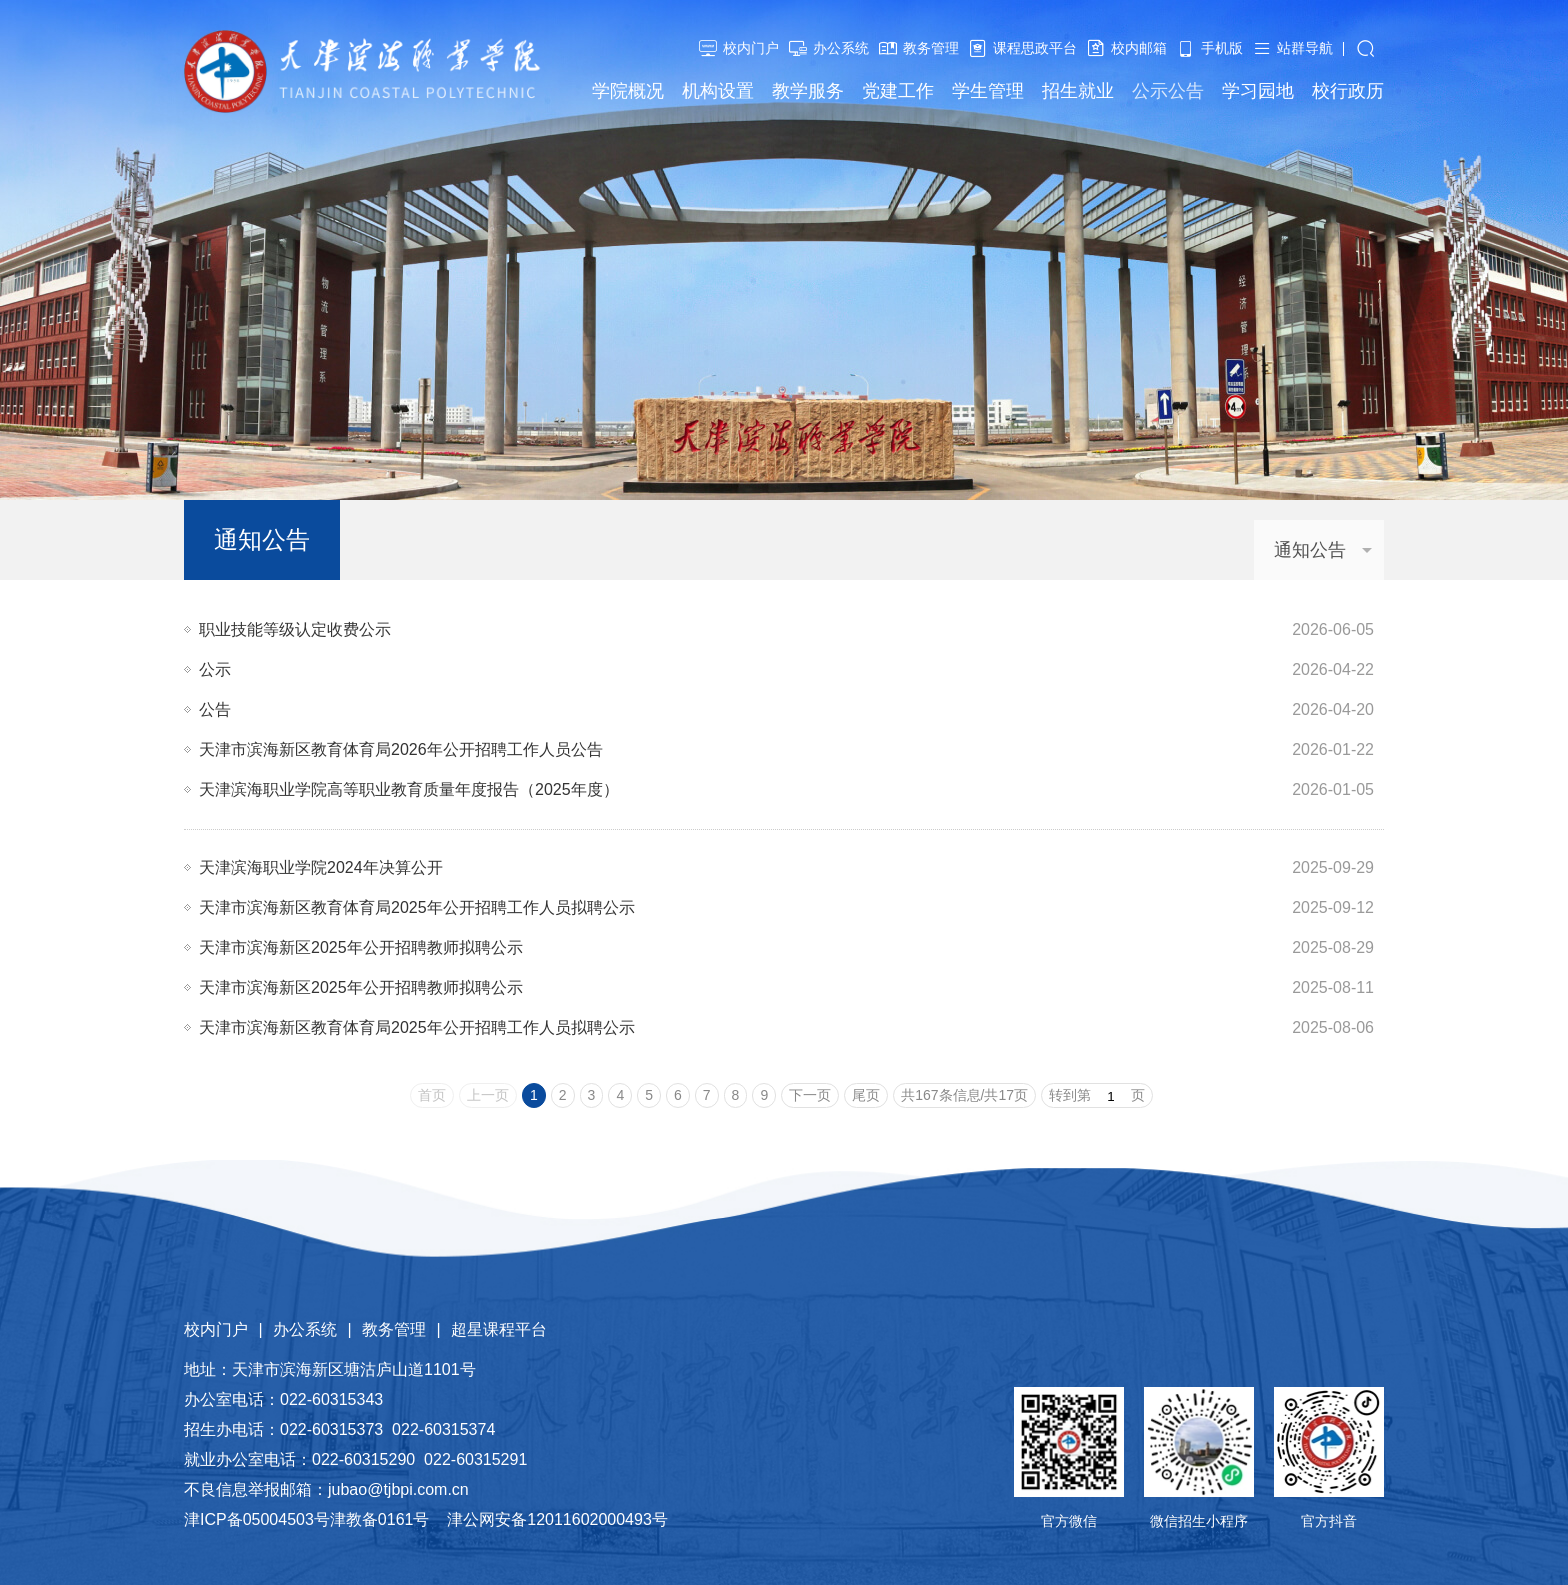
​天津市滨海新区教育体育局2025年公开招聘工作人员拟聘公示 (417, 907)
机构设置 (718, 91)
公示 (215, 669)
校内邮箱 (1139, 48)
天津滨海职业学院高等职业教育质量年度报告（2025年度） (409, 789)
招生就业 (1078, 91)
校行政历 (1348, 91)
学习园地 (1258, 91)
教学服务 (808, 91)
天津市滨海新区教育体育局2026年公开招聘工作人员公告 (401, 749)
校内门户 (751, 48)
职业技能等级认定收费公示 (295, 629)
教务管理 (931, 48)
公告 (215, 709)
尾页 (866, 1095)
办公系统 (841, 48)
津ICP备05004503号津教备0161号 (306, 1519)
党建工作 (898, 91)
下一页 (810, 1095)
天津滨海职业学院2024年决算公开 (321, 867)
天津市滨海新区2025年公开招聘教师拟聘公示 (361, 947)
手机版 (1222, 48)
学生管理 (988, 91)
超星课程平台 (499, 1329)
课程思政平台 (1035, 48)
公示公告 (1168, 91)
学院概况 (628, 91)
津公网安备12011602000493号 (557, 1519)
